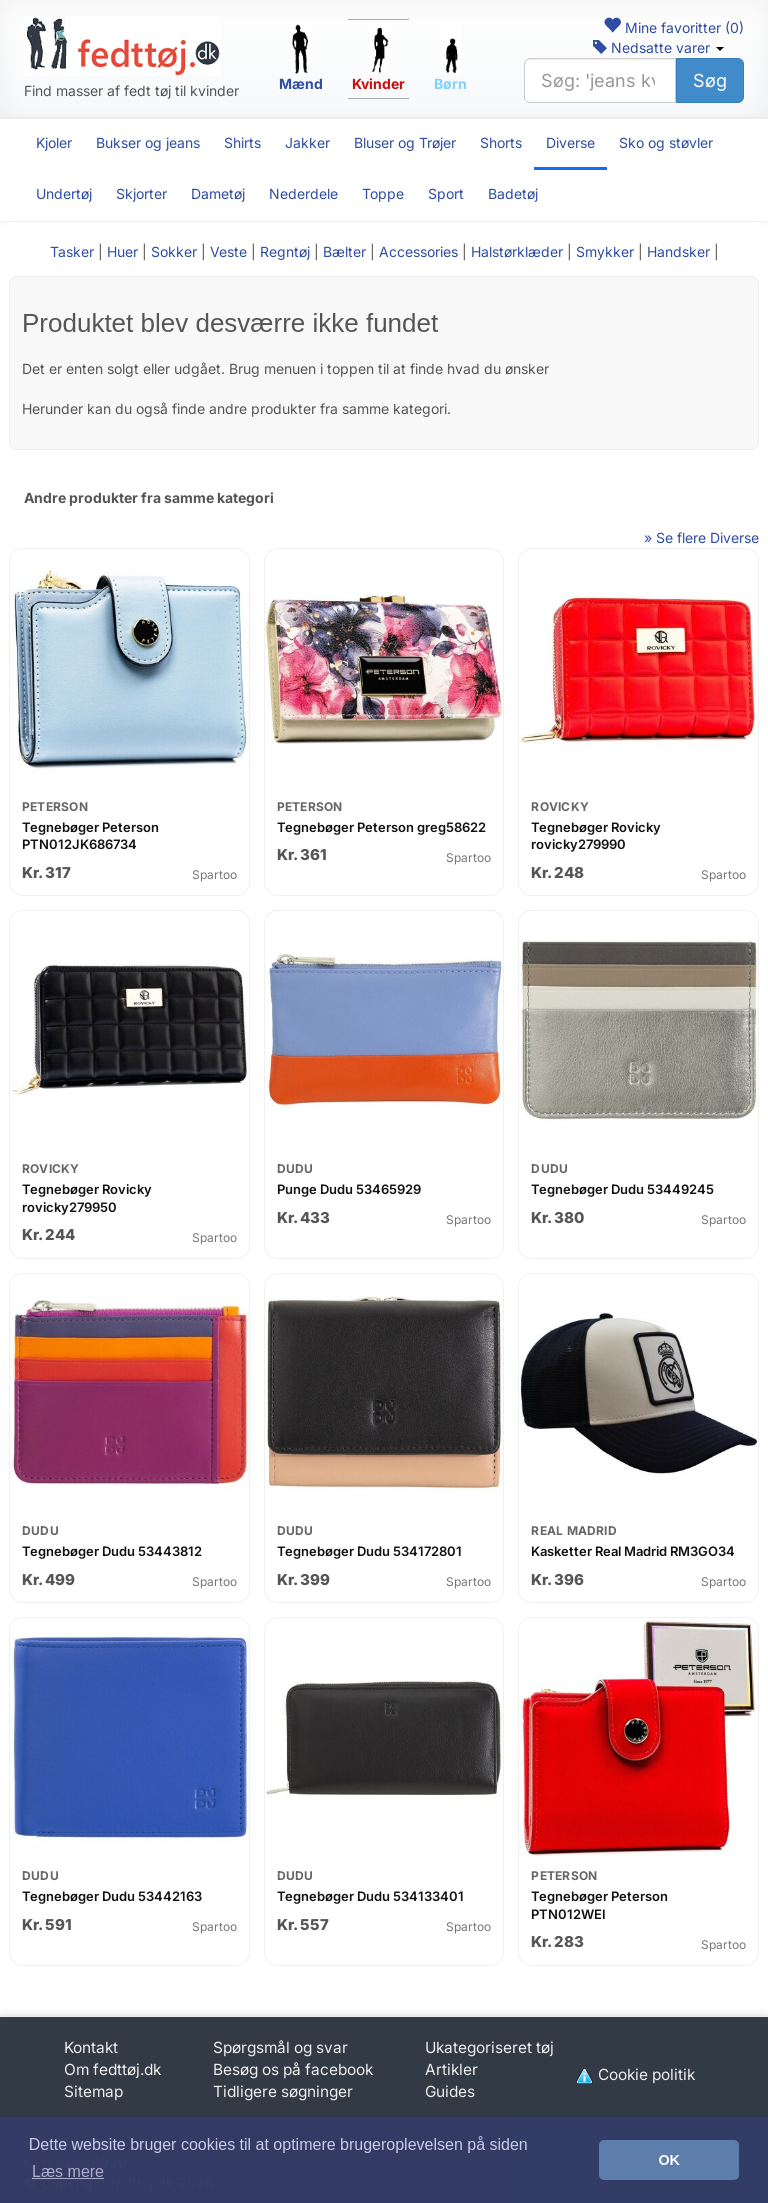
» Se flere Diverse (701, 537)
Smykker (605, 251)
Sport (446, 193)
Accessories (418, 251)
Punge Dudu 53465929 (349, 1189)
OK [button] (669, 2160)
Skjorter (141, 193)
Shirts (242, 142)
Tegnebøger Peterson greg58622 (381, 827)
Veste (228, 251)
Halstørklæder (517, 251)
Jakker (307, 142)
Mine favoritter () (673, 27)
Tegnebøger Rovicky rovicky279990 (596, 836)
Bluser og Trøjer (405, 142)
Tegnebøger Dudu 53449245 (622, 1189)
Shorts (501, 142)
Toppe (383, 193)
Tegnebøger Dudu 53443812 (112, 1551)
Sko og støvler (666, 142)
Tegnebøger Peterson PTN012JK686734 (90, 836)
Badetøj (513, 193)
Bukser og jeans (148, 142)
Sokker (174, 251)
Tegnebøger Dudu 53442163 (112, 1896)
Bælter (344, 251)
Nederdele (303, 193)
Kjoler (54, 142)
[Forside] (122, 46)
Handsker (678, 251)
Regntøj (285, 251)
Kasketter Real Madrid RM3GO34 (633, 1551)
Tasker (72, 251)
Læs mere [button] (68, 2171)
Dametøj (218, 193)
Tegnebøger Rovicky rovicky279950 (87, 1198)
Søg (710, 80)
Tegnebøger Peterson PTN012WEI (599, 1905)
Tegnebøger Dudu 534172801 (369, 1551)
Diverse (570, 142)
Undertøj (64, 193)
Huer (122, 251)
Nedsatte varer (658, 47)
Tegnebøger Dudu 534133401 (370, 1896)
